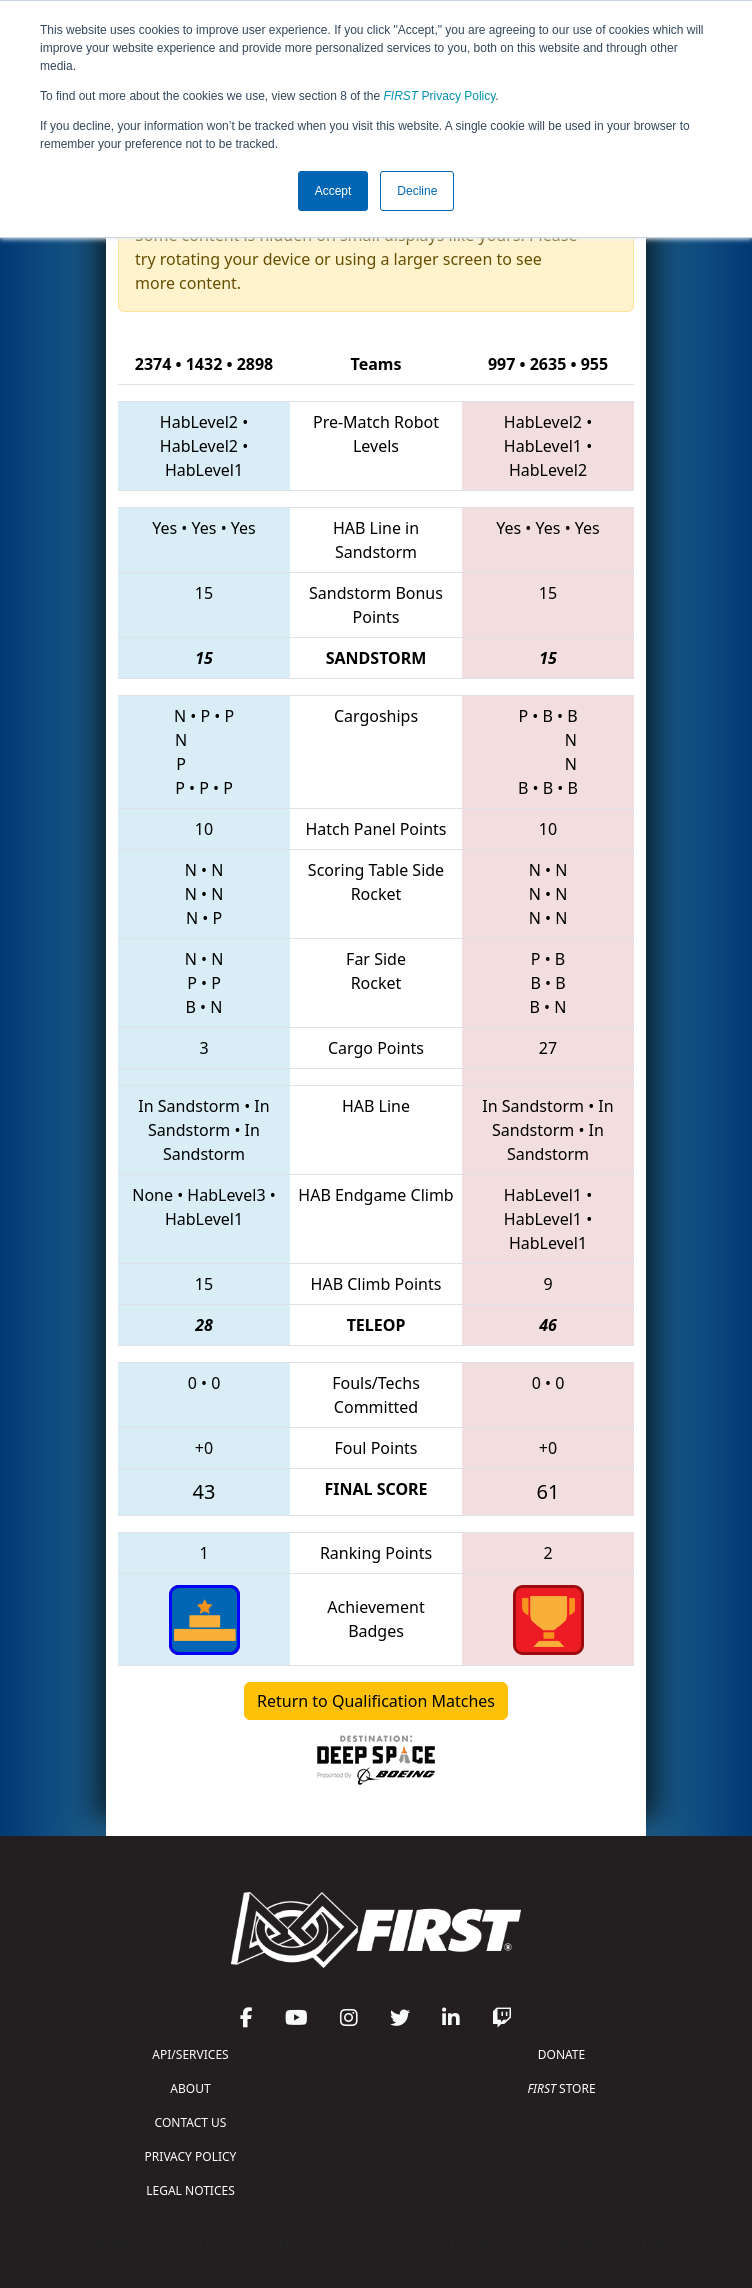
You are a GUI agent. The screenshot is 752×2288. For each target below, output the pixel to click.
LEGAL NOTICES (190, 2190)
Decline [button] (417, 191)
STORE (561, 2088)
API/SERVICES (190, 2054)
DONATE (561, 2054)
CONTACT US (191, 2122)
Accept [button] (333, 191)
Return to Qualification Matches (376, 1701)
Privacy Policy (440, 96)
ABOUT (190, 2088)
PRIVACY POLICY (191, 2156)
